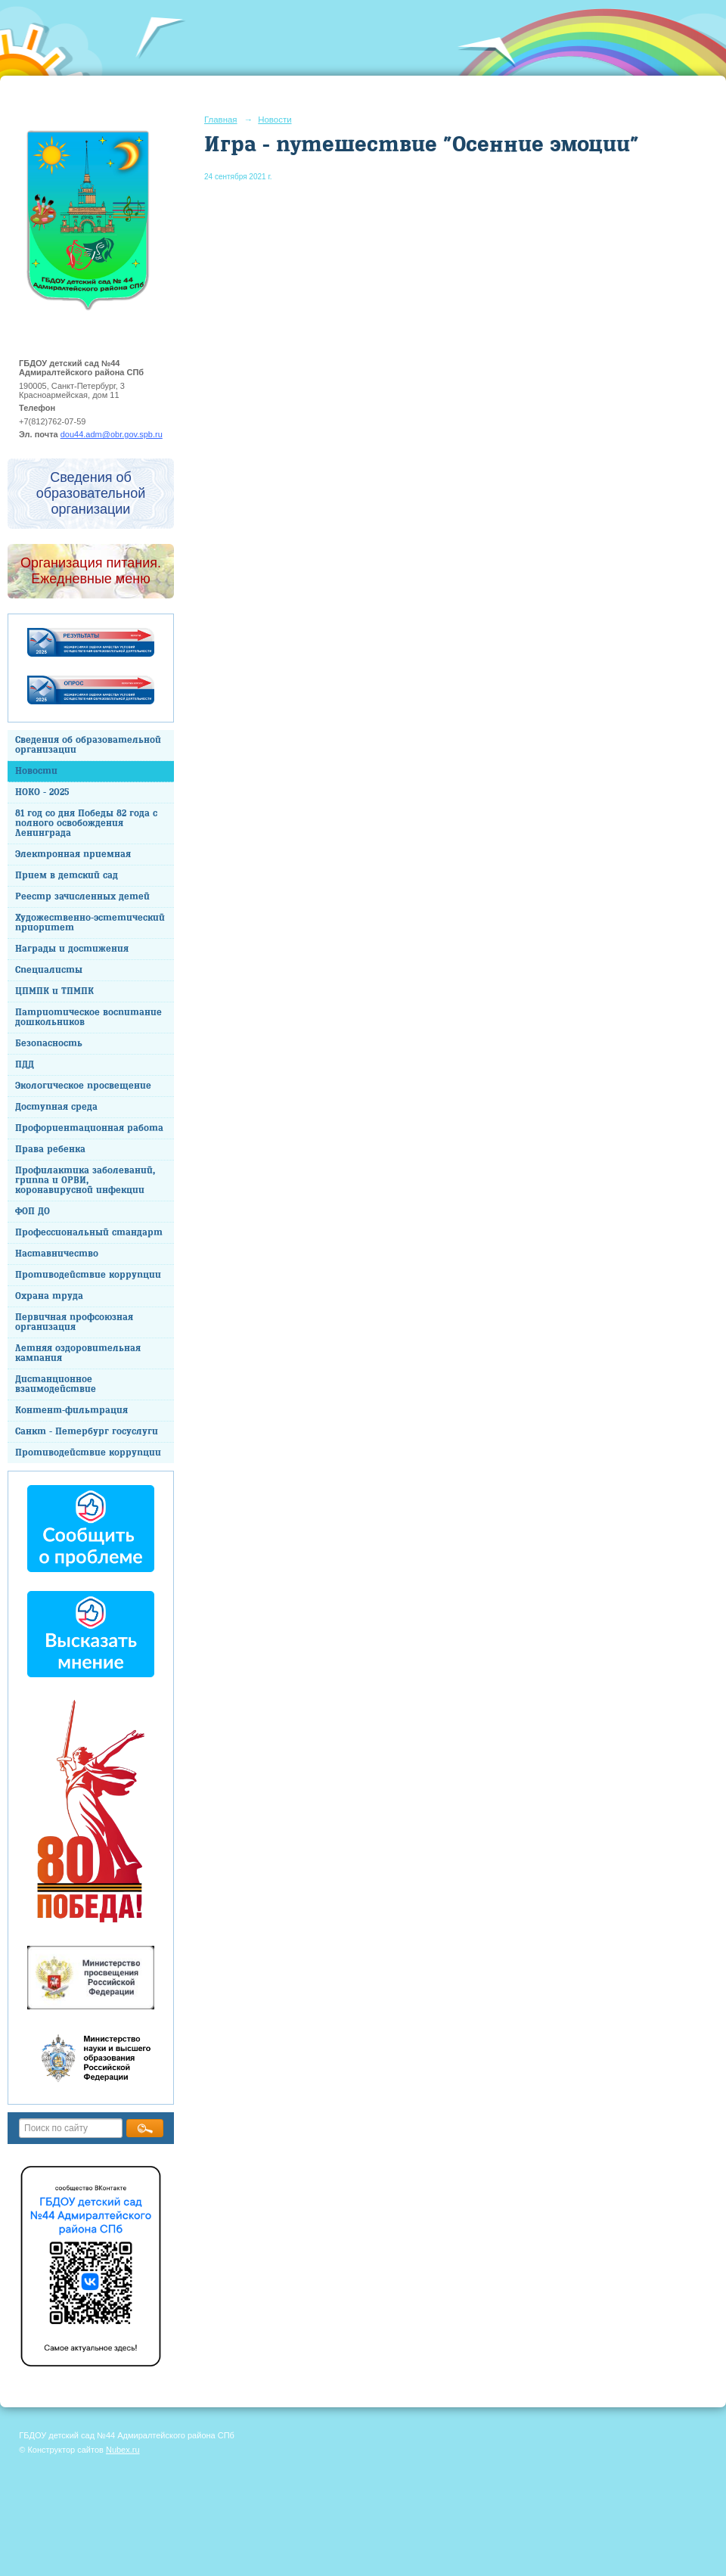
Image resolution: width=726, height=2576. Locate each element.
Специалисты (48, 970)
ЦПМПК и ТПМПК (54, 991)
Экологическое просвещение (83, 1086)
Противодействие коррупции (88, 1275)
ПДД (24, 1065)
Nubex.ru (123, 2449)
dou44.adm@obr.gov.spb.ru (111, 434)
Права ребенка (50, 1149)
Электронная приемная (73, 854)
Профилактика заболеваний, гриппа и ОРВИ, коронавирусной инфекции (85, 1180)
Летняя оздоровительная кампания (78, 1353)
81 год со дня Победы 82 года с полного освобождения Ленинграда (86, 823)
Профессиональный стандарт (89, 1233)
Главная (220, 119)
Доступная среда (56, 1107)
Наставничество (56, 1254)
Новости (36, 771)
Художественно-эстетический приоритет (90, 923)
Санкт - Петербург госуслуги (86, 1432)
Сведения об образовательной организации (88, 745)
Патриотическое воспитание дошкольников (88, 1017)
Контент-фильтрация (71, 1410)
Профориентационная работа (89, 1128)
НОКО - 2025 (42, 792)
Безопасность (48, 1044)
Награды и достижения (72, 949)
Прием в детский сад (66, 876)
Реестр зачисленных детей (82, 897)
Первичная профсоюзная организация (74, 1322)
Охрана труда (49, 1296)
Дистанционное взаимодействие (55, 1384)
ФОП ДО (32, 1212)
